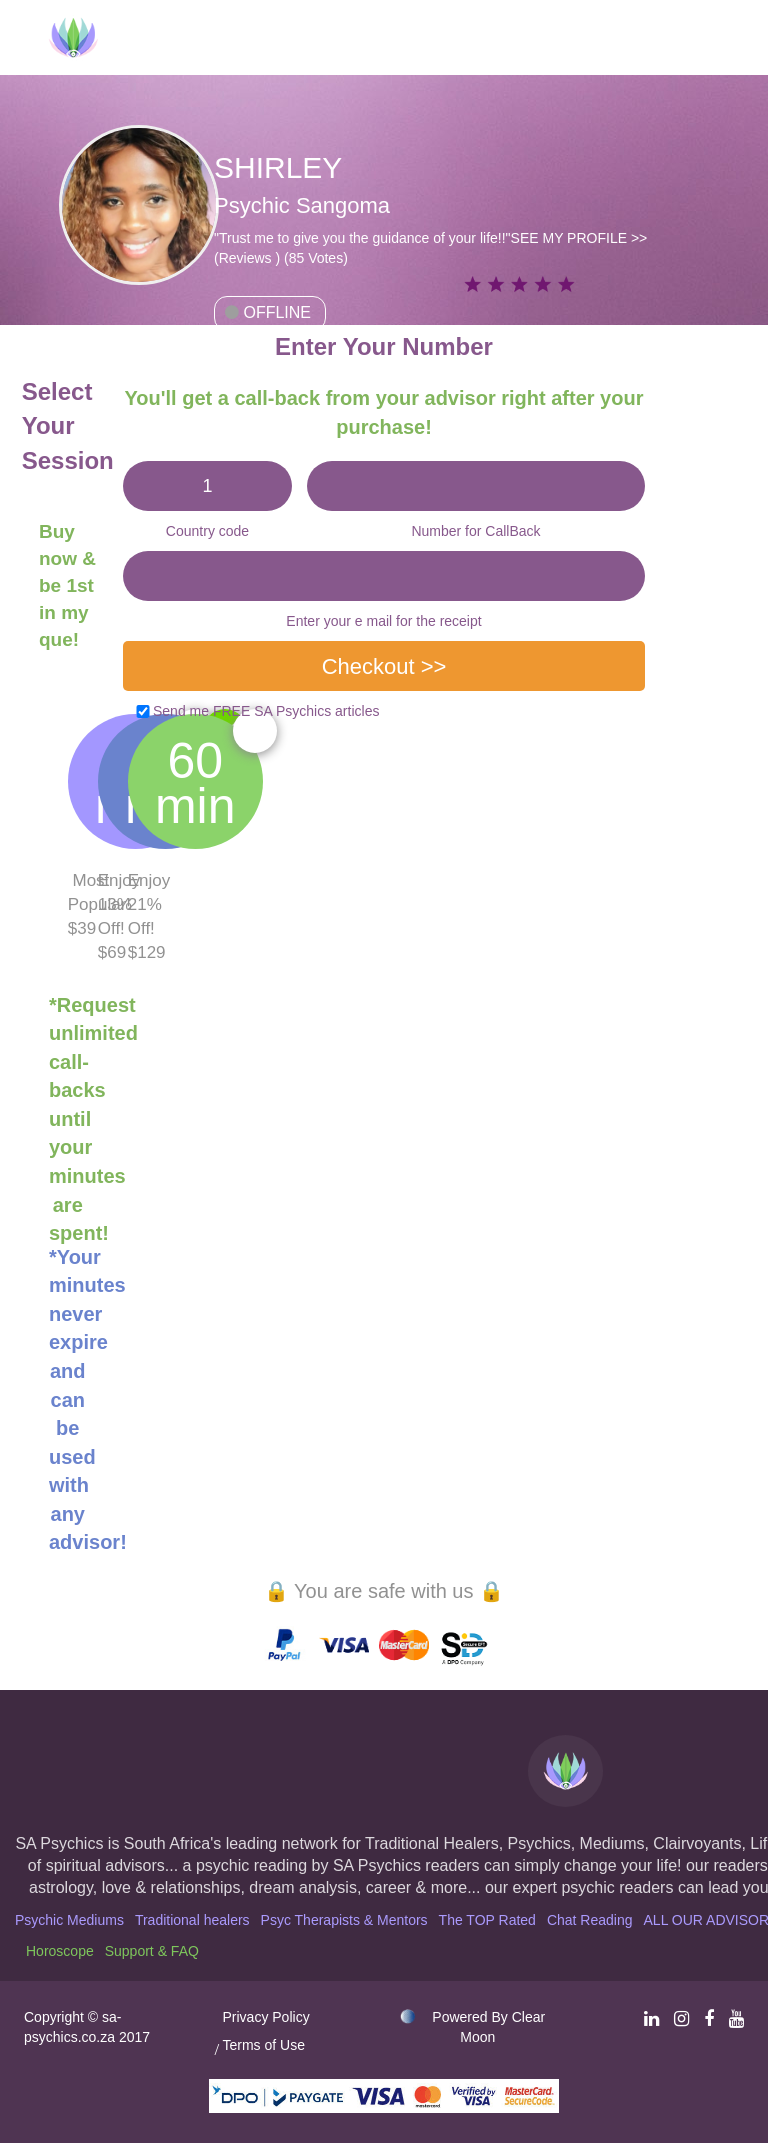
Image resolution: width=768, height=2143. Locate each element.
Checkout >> (384, 666)
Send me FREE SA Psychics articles (266, 711)
